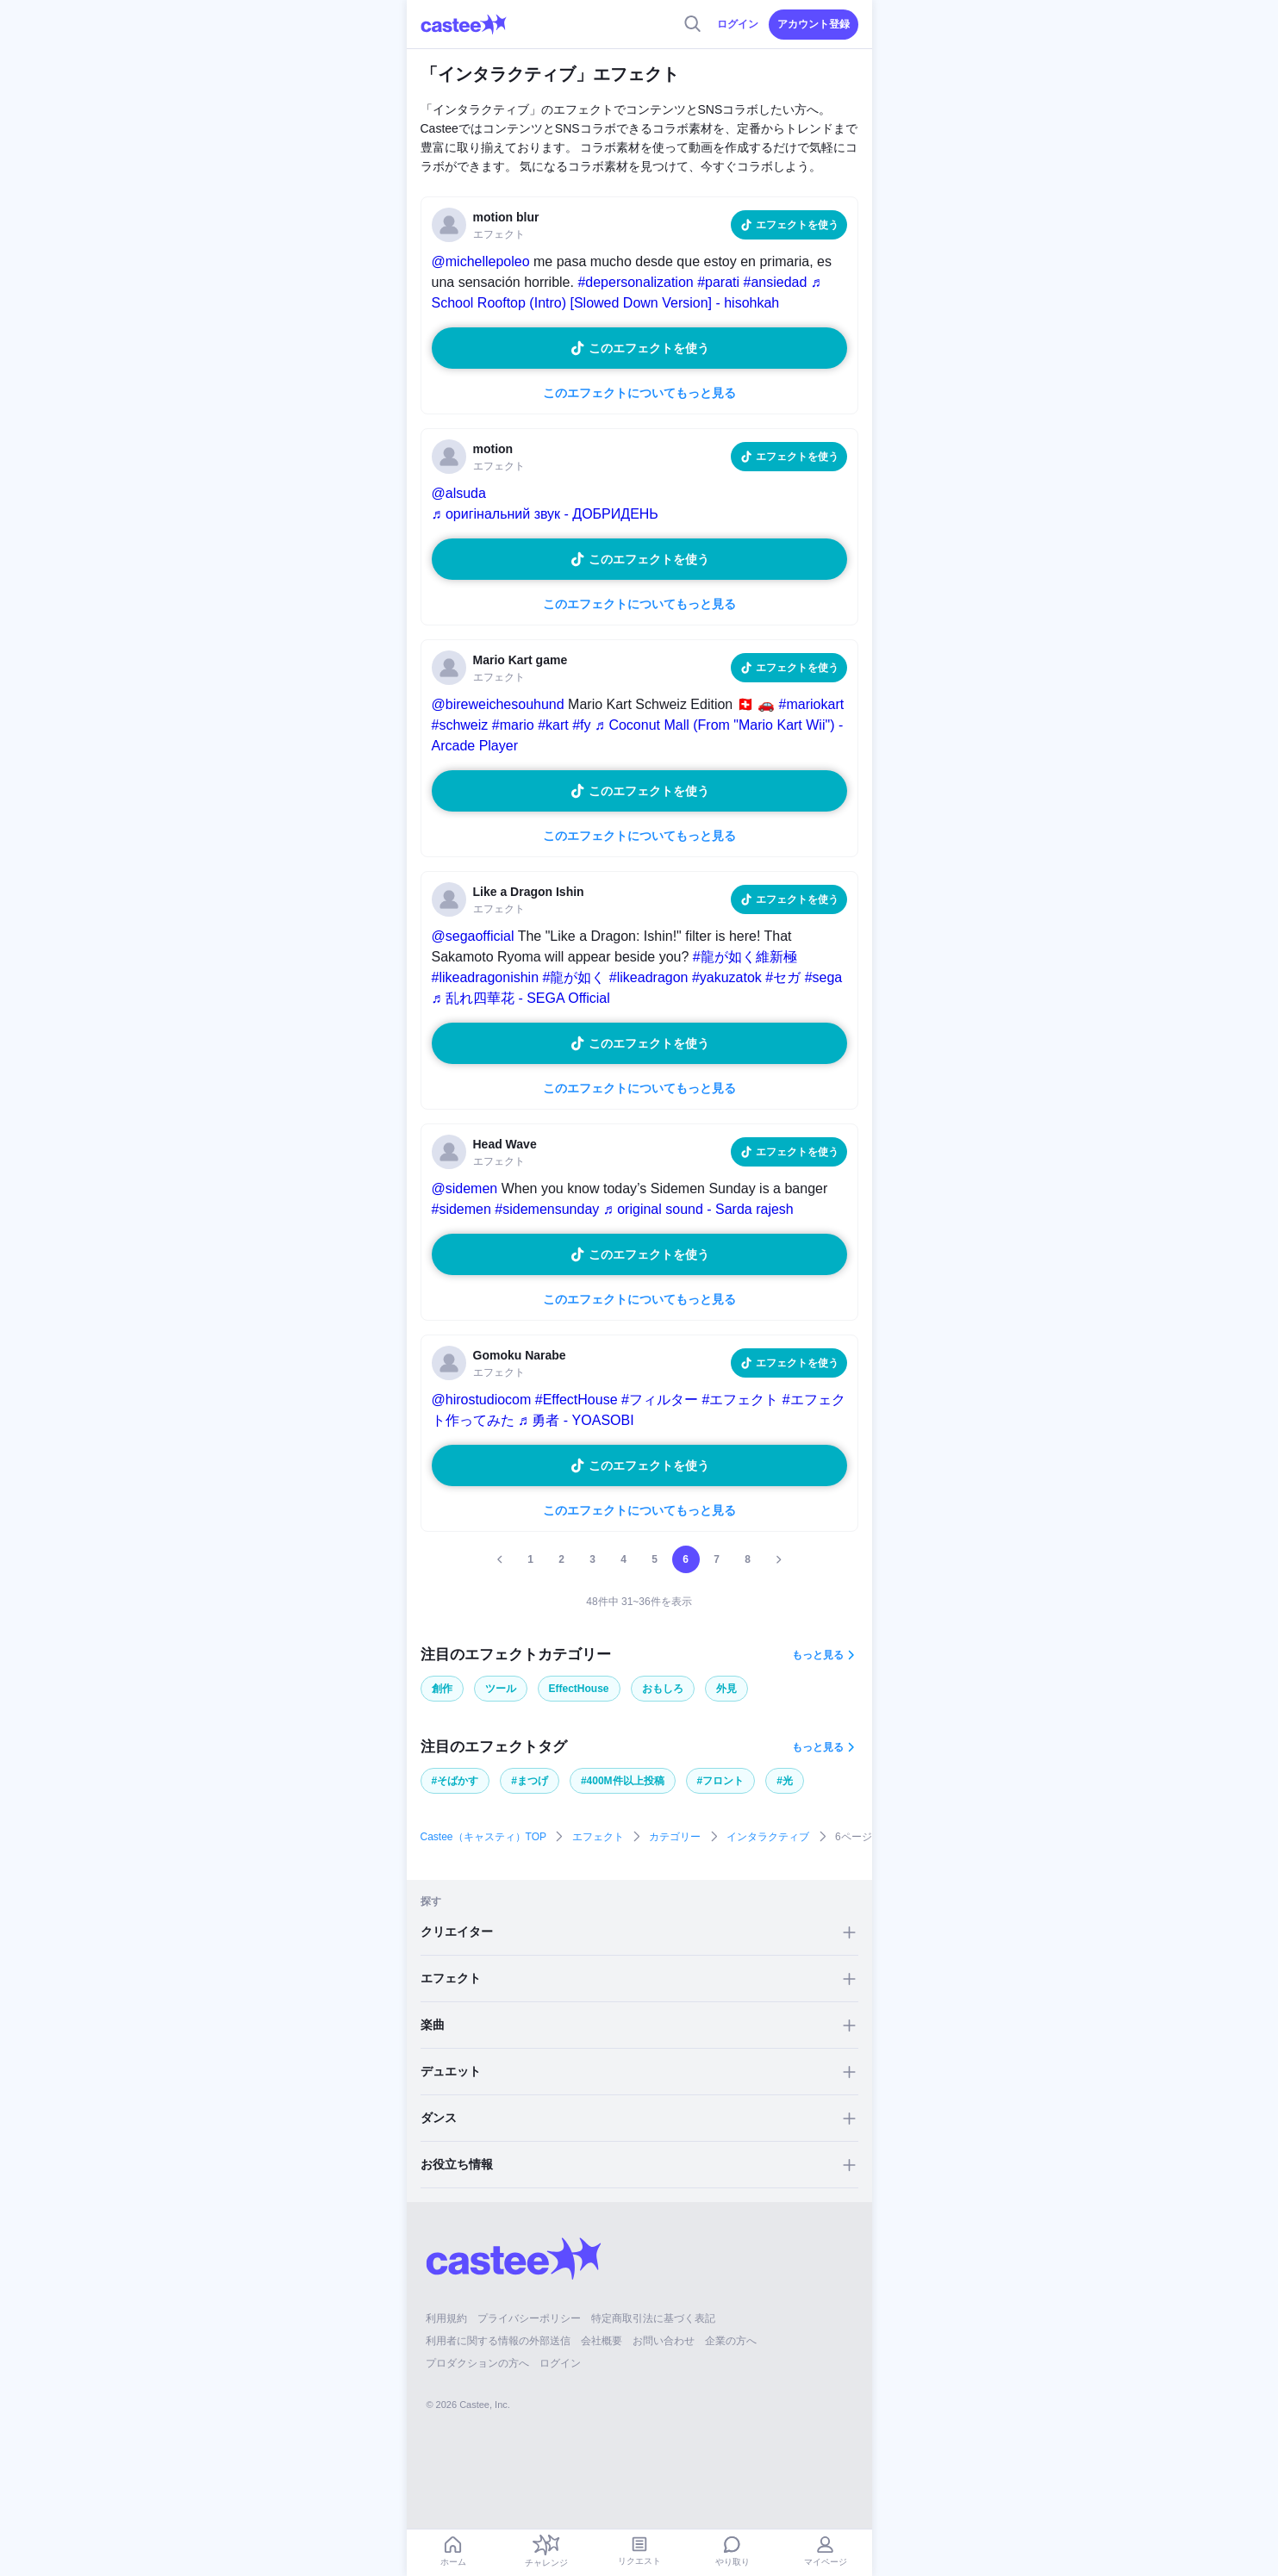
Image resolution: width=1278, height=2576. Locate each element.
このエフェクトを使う (649, 348)
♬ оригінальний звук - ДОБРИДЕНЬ (545, 514)
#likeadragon (649, 977)
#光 (784, 1781)
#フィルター (659, 1399)
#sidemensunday (547, 1209)
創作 (442, 1689)
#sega (824, 977)
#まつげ (529, 1781)
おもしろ (662, 1689)
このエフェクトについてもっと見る (639, 393)
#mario (513, 725)
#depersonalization (635, 282)
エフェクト (598, 1837)
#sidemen (461, 1209)
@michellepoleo (481, 261)
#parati (718, 282)
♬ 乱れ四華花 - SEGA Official (521, 998)
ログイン (737, 24)
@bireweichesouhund (498, 704)
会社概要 (601, 2341)
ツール (500, 1689)
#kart (553, 725)
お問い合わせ (664, 2341)
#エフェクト (739, 1399)
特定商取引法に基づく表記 (653, 2318)
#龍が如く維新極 (745, 956)
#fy (581, 725)
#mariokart (812, 704)
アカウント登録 (813, 24)
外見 (726, 1689)
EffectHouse (579, 1689)
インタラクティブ (767, 1837)
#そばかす (455, 1781)
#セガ (783, 977)
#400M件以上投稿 (622, 1781)
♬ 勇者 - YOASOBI (576, 1420)
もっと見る (818, 1655)
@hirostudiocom (482, 1399)
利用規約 (446, 2318)
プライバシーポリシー (529, 2318)
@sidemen (465, 1188)
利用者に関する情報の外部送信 (498, 2341)
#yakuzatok (727, 977)
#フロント (721, 1781)
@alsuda (459, 493)
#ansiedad (775, 282)
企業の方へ (731, 2341)
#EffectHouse (576, 1399)
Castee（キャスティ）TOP (483, 1837)
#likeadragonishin (485, 977)
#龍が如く (573, 977)
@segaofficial (473, 936)
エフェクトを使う (797, 225)
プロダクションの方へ (477, 2363)
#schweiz (460, 725)
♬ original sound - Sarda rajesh (698, 1209)
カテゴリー (675, 1837)
